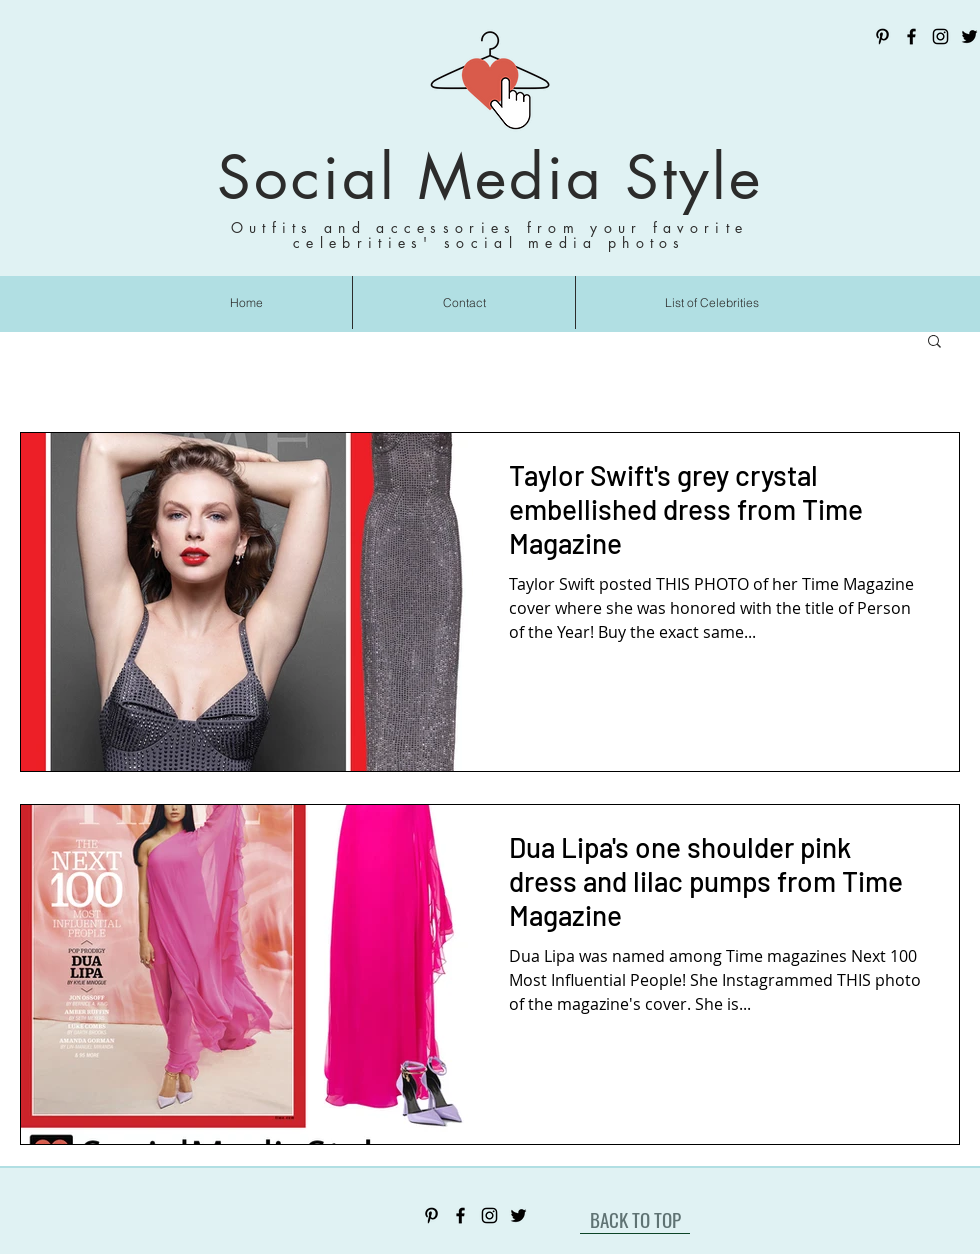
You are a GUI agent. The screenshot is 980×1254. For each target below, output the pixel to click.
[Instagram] (940, 36)
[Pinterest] (882, 36)
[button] (934, 342)
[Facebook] (911, 36)
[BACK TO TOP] (635, 1219)
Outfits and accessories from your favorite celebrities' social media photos (490, 235)
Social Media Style (490, 177)
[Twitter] (969, 36)
